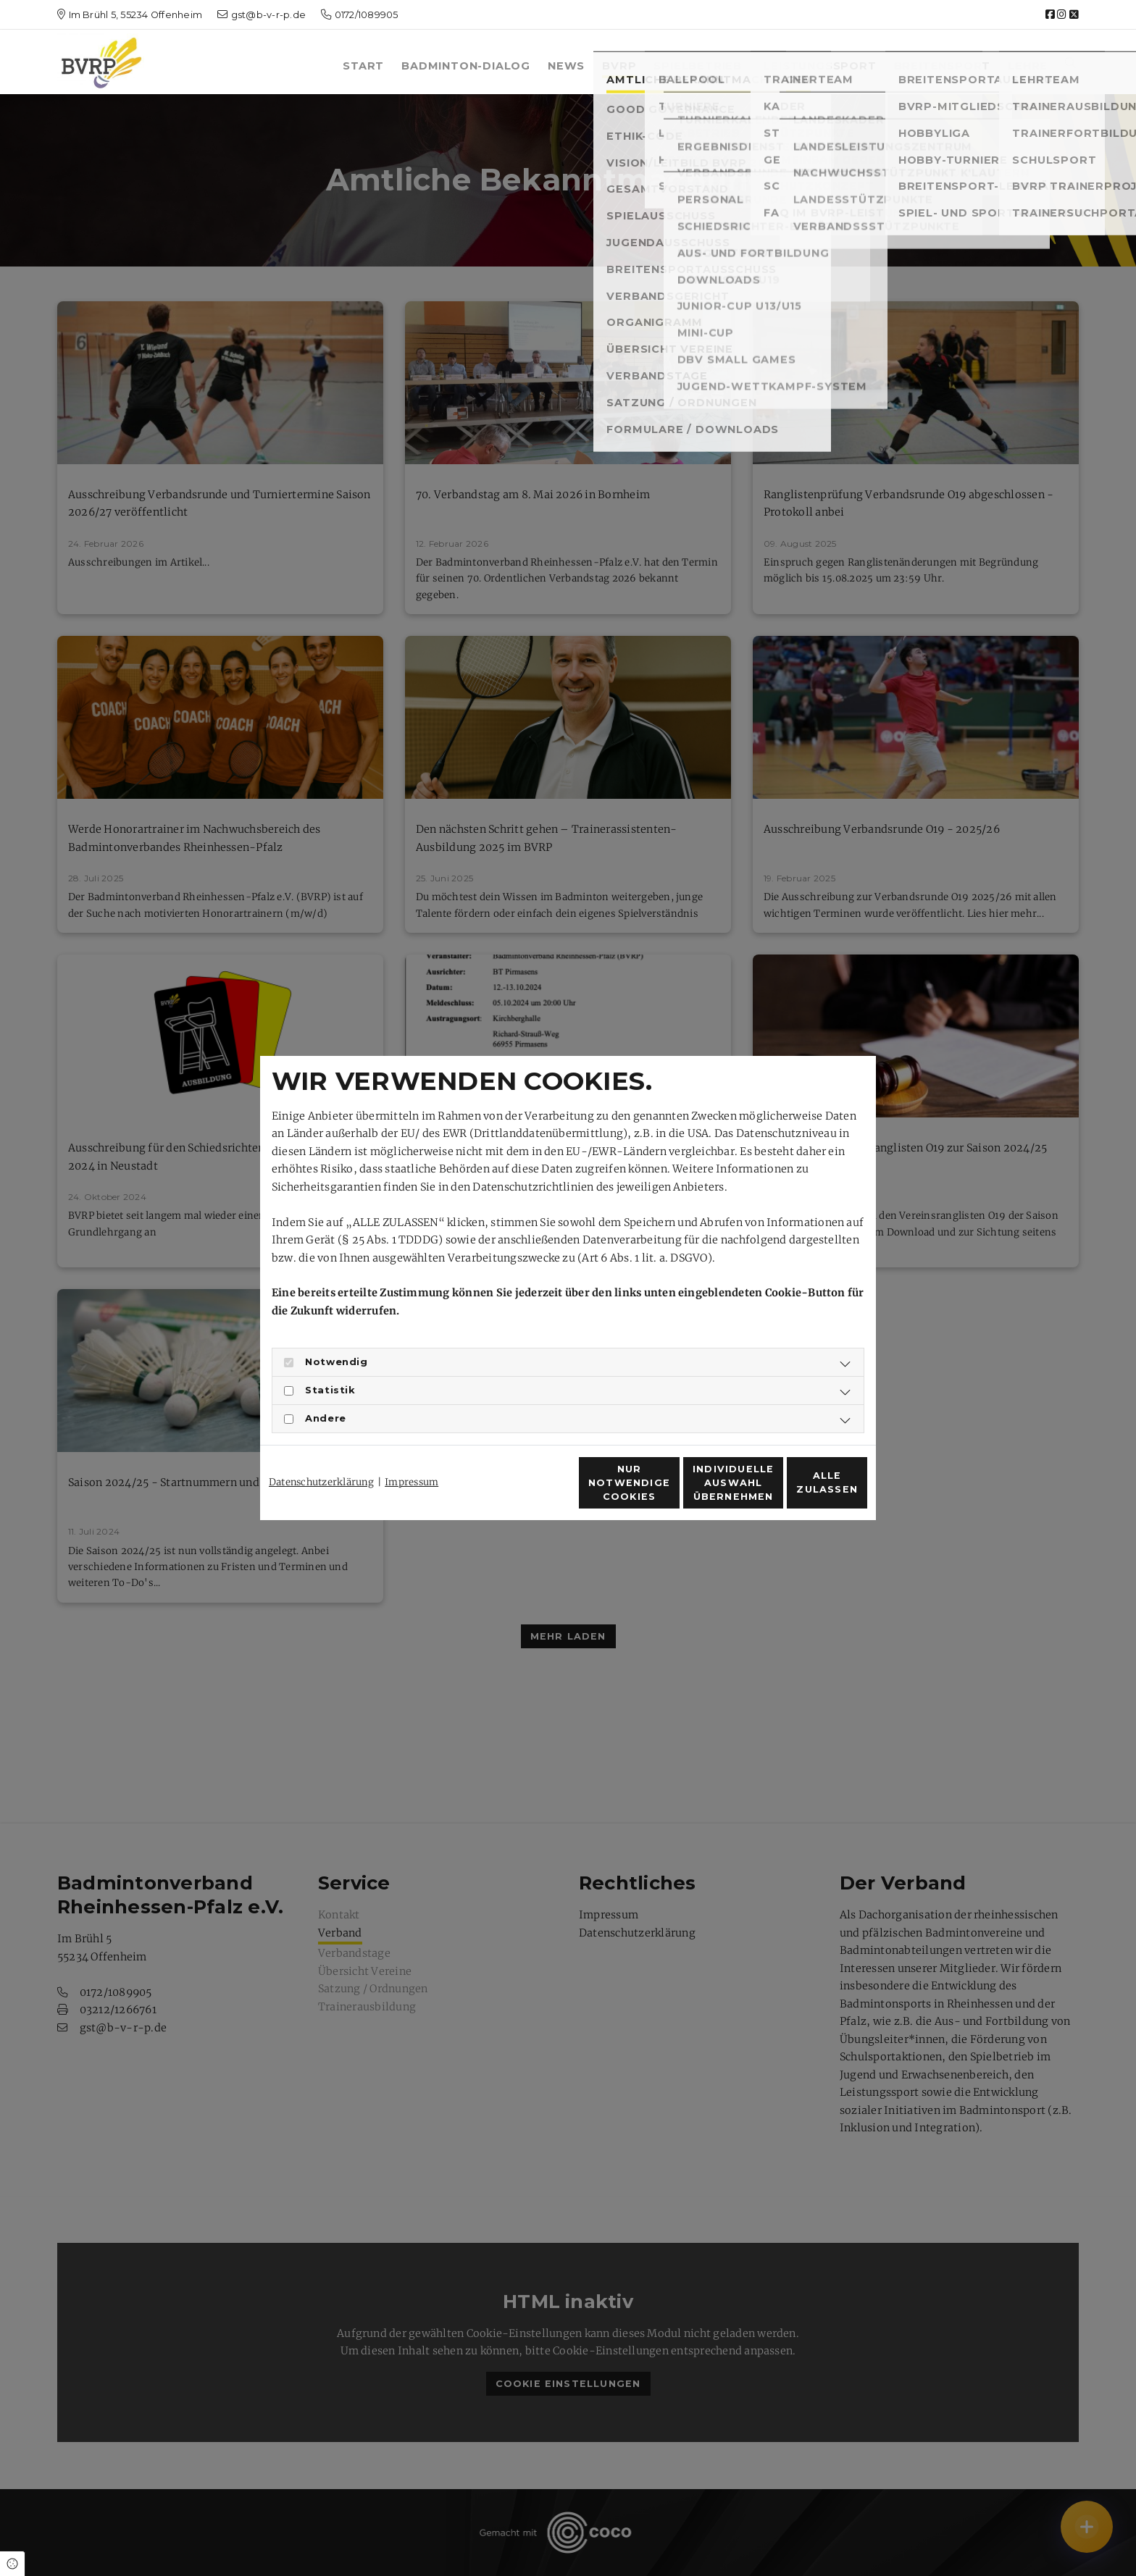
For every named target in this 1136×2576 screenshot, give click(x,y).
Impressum (411, 1456)
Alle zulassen (800, 1490)
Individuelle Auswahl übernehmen (662, 1491)
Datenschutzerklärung (321, 1456)
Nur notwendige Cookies (525, 1490)
